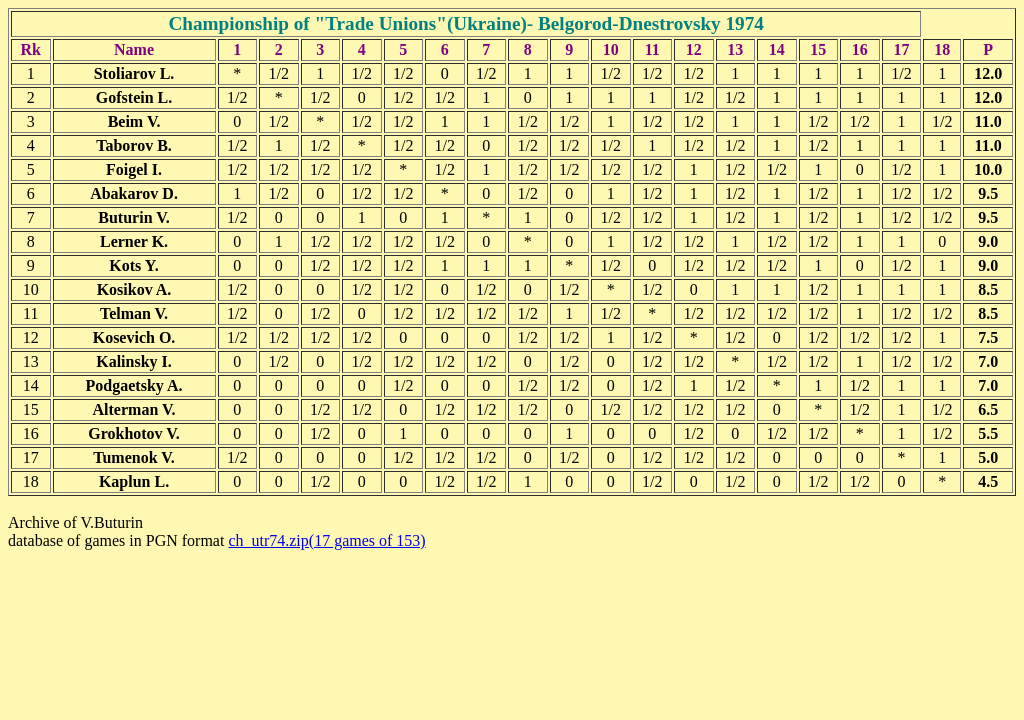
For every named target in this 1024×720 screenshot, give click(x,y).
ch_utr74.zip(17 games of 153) (326, 540)
